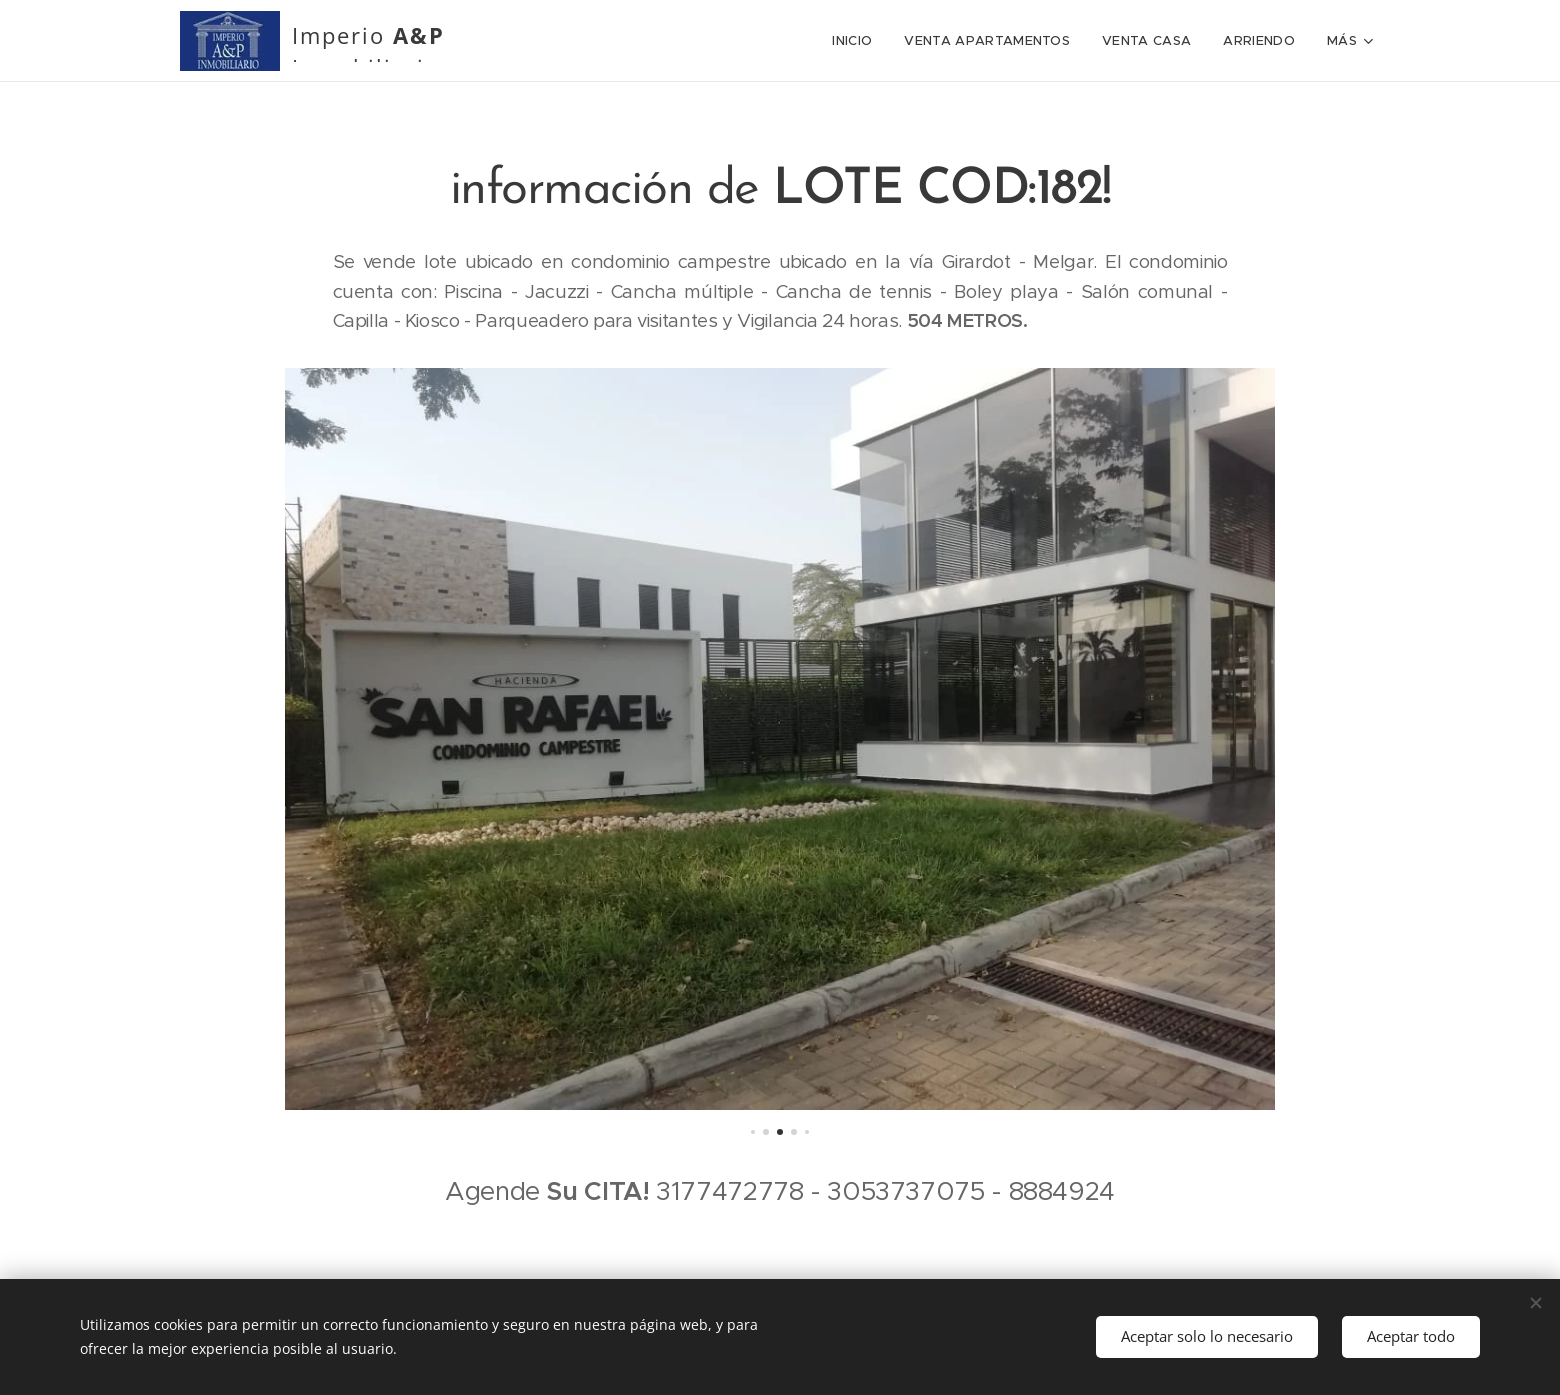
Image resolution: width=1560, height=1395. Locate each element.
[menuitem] (695, 41)
